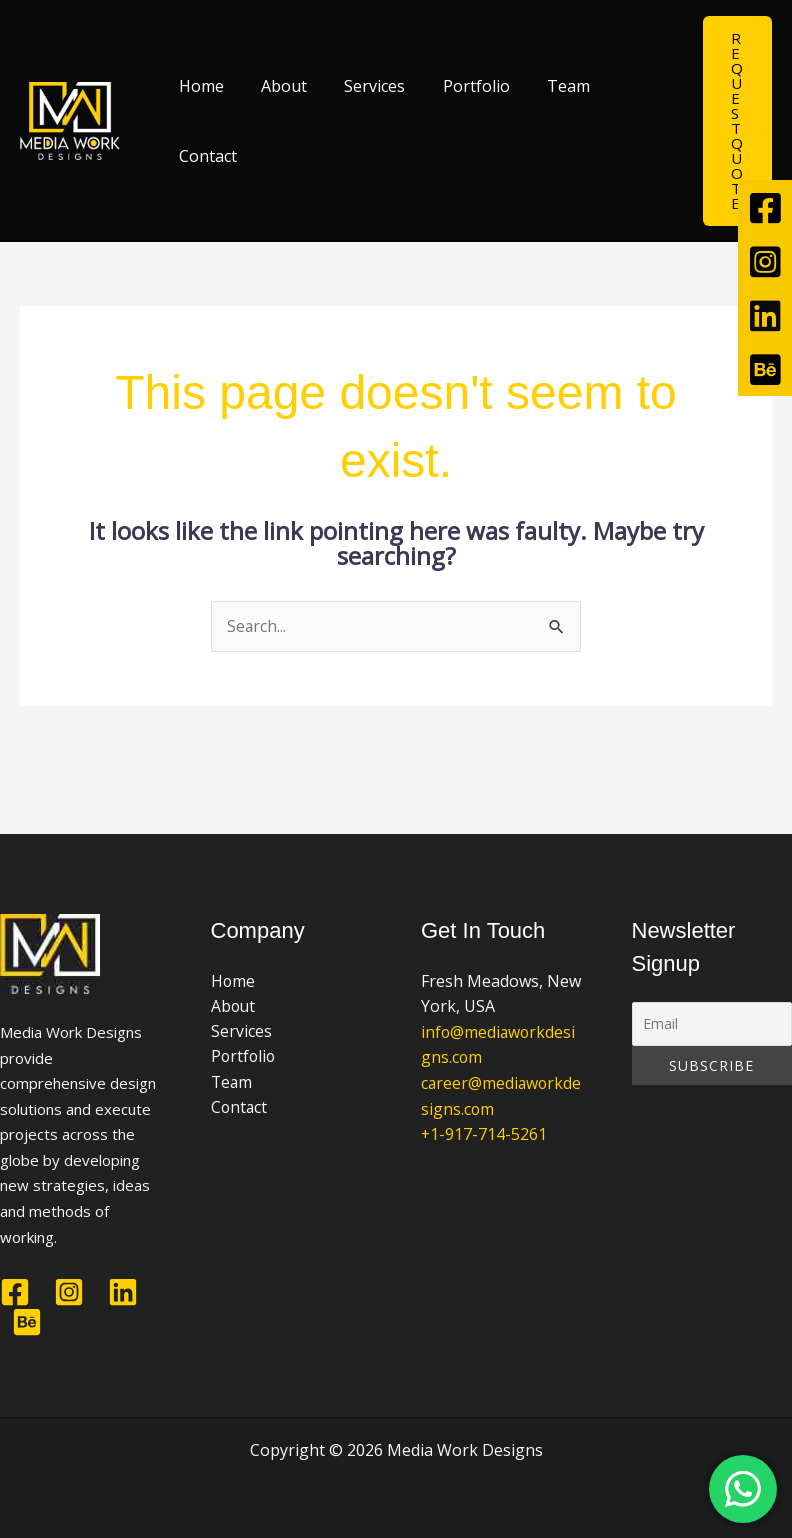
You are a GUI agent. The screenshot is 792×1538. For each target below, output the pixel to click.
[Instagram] (69, 1292)
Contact (205, 156)
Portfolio (457, 86)
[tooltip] (765, 207)
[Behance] (27, 1322)
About (276, 86)
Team (544, 86)
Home (198, 86)
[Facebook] (15, 1292)
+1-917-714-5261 (484, 1135)
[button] (737, 121)
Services (361, 86)
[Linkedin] (123, 1292)
